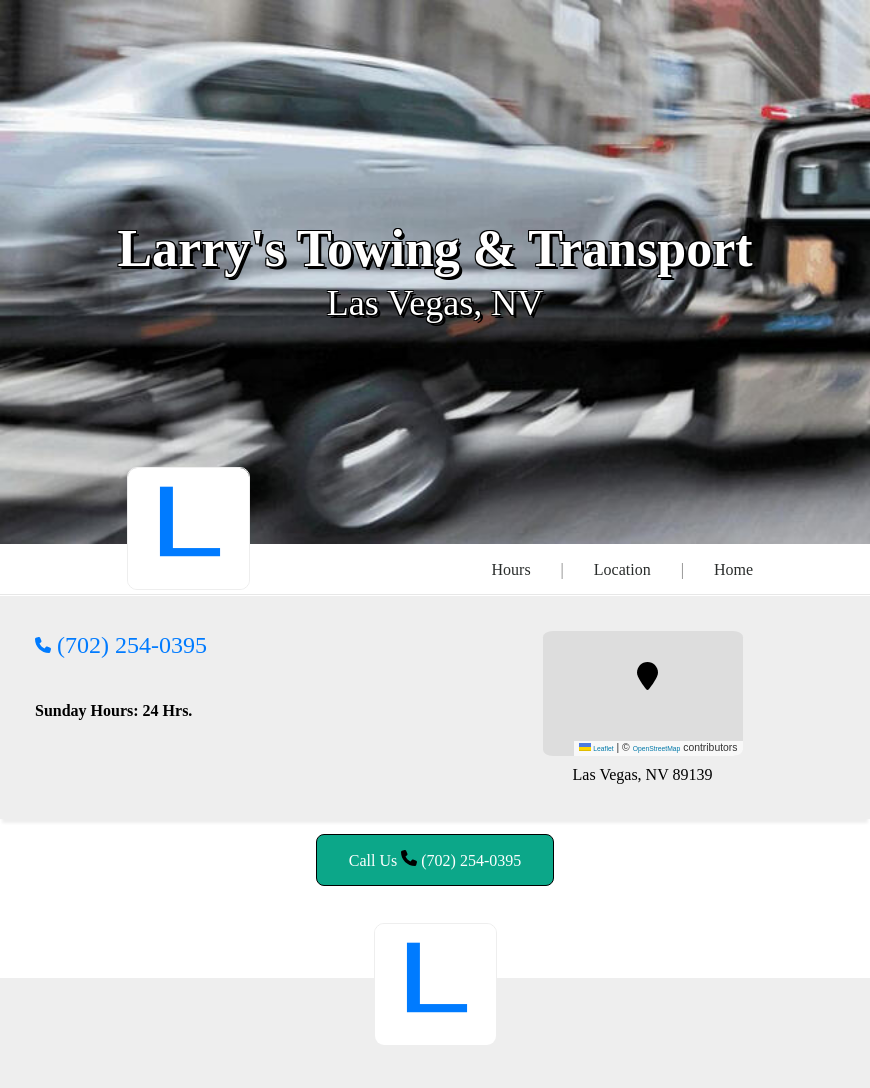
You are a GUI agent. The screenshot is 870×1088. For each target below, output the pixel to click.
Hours (511, 569)
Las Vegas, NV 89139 (643, 774)
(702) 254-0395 (121, 645)
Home (733, 569)
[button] (647, 676)
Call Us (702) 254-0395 (435, 859)
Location (622, 569)
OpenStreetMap (657, 748)
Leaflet (596, 748)
